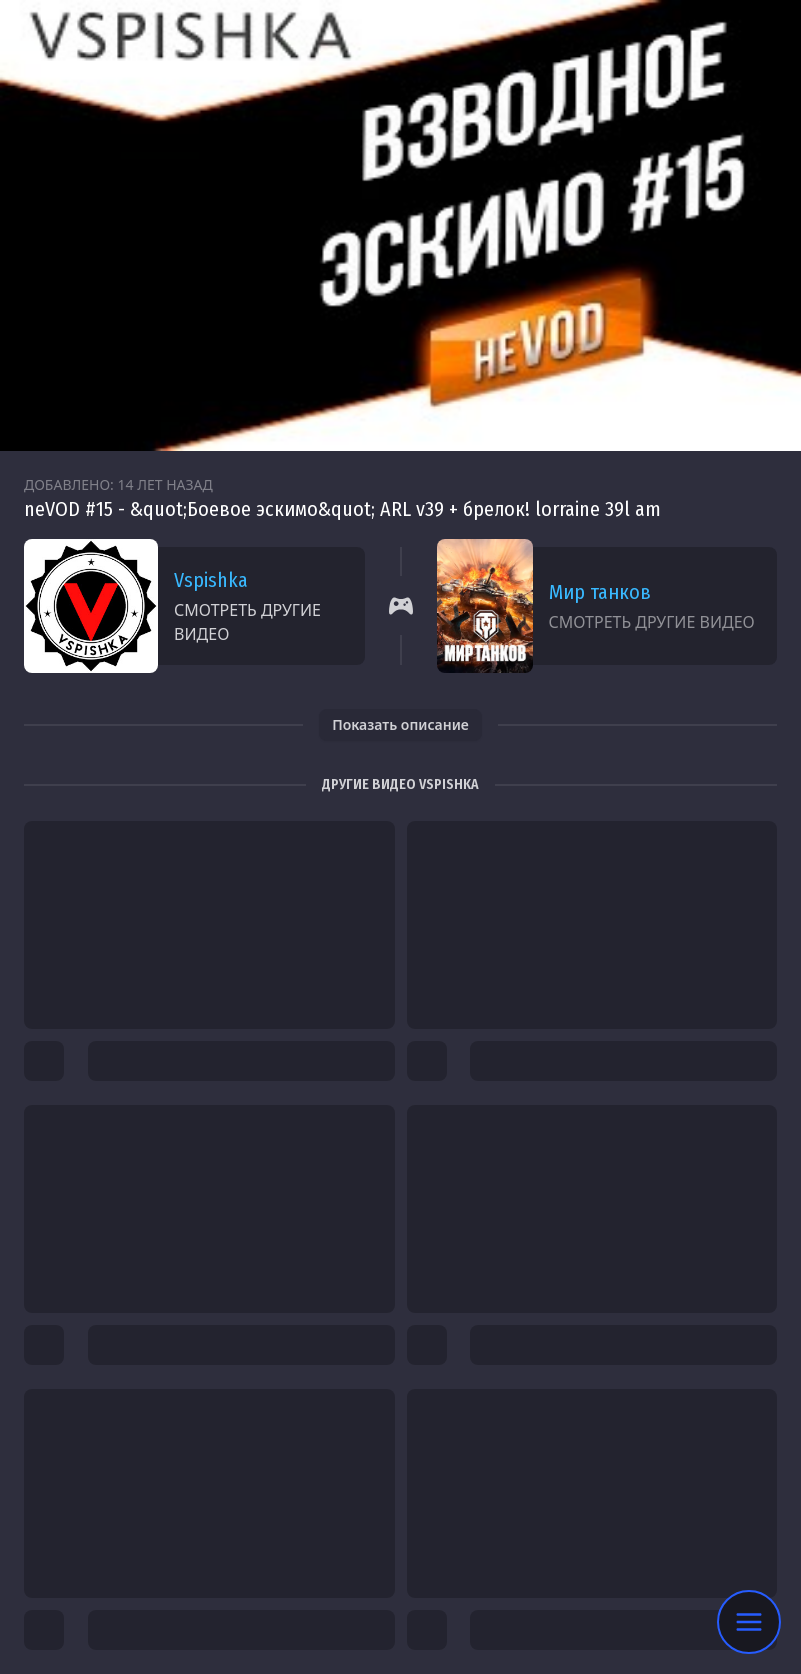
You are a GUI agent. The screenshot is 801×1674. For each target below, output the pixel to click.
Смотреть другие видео (247, 622)
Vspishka (211, 580)
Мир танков (600, 592)
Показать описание (400, 724)
